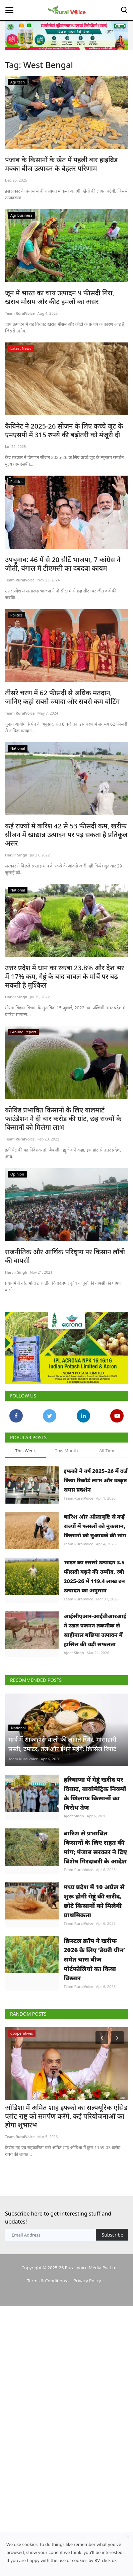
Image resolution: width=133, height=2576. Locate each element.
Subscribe (112, 2337)
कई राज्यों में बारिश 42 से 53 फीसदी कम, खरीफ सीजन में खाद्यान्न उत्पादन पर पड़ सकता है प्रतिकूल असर (66, 835)
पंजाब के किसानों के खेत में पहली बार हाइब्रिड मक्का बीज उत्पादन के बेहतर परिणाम (61, 164)
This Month (66, 1472)
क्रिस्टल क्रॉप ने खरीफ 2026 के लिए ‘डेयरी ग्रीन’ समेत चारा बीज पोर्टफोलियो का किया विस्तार (94, 2062)
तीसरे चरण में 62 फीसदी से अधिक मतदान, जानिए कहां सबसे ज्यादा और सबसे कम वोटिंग (62, 697)
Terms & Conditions (47, 2383)
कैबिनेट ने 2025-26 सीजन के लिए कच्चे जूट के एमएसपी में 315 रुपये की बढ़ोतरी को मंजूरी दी (64, 430)
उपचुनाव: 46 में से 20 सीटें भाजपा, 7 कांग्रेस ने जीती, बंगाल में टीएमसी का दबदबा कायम (63, 564)
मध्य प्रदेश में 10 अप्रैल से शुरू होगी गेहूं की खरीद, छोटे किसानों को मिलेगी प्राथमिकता (94, 1996)
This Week (25, 1472)
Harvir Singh (16, 854)
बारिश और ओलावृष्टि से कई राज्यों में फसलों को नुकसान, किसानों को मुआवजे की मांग (95, 1548)
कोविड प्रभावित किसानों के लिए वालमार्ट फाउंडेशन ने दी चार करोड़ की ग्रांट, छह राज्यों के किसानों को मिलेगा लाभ (63, 1119)
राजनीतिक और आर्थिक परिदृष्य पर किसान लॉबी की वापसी (65, 1256)
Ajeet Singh (74, 1698)
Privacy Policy (87, 2383)
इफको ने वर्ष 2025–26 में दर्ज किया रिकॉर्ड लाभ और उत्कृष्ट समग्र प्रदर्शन (96, 1502)
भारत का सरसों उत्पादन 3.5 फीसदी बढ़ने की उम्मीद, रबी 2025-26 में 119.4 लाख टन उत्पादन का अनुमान (94, 1614)
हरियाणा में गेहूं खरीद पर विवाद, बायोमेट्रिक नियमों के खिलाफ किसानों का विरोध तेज (95, 1872)
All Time (107, 1472)
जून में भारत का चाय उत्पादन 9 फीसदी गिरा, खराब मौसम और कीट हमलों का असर (59, 297)
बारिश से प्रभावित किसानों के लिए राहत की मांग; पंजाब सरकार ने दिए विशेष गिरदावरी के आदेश (95, 1934)
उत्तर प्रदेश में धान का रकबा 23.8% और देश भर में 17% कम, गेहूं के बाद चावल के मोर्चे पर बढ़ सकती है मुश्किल (64, 977)
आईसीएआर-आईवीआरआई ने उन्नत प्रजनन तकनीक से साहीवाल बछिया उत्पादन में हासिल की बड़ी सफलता (95, 1676)
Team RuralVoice (20, 313)
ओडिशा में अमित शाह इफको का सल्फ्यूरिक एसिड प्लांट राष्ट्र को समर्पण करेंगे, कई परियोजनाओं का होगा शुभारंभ (66, 2220)
